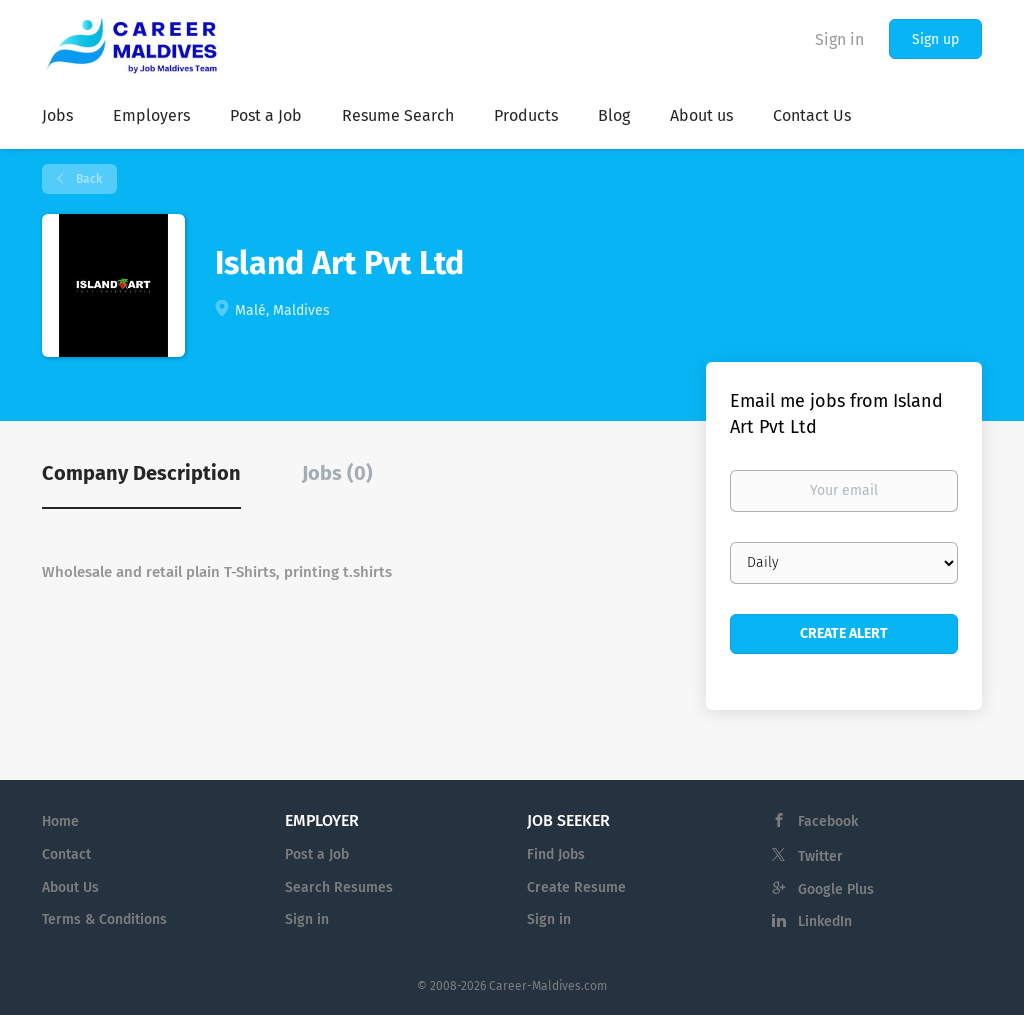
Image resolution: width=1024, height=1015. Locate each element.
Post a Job (317, 854)
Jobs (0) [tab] (337, 473)
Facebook (828, 821)
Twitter (820, 856)
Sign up (935, 39)
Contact (66, 854)
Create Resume (576, 887)
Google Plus (836, 889)
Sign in (839, 39)
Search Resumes (339, 887)
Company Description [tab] (141, 473)
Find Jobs (556, 854)
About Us (70, 887)
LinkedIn (825, 921)
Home (60, 821)
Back (87, 179)
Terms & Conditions (104, 919)
